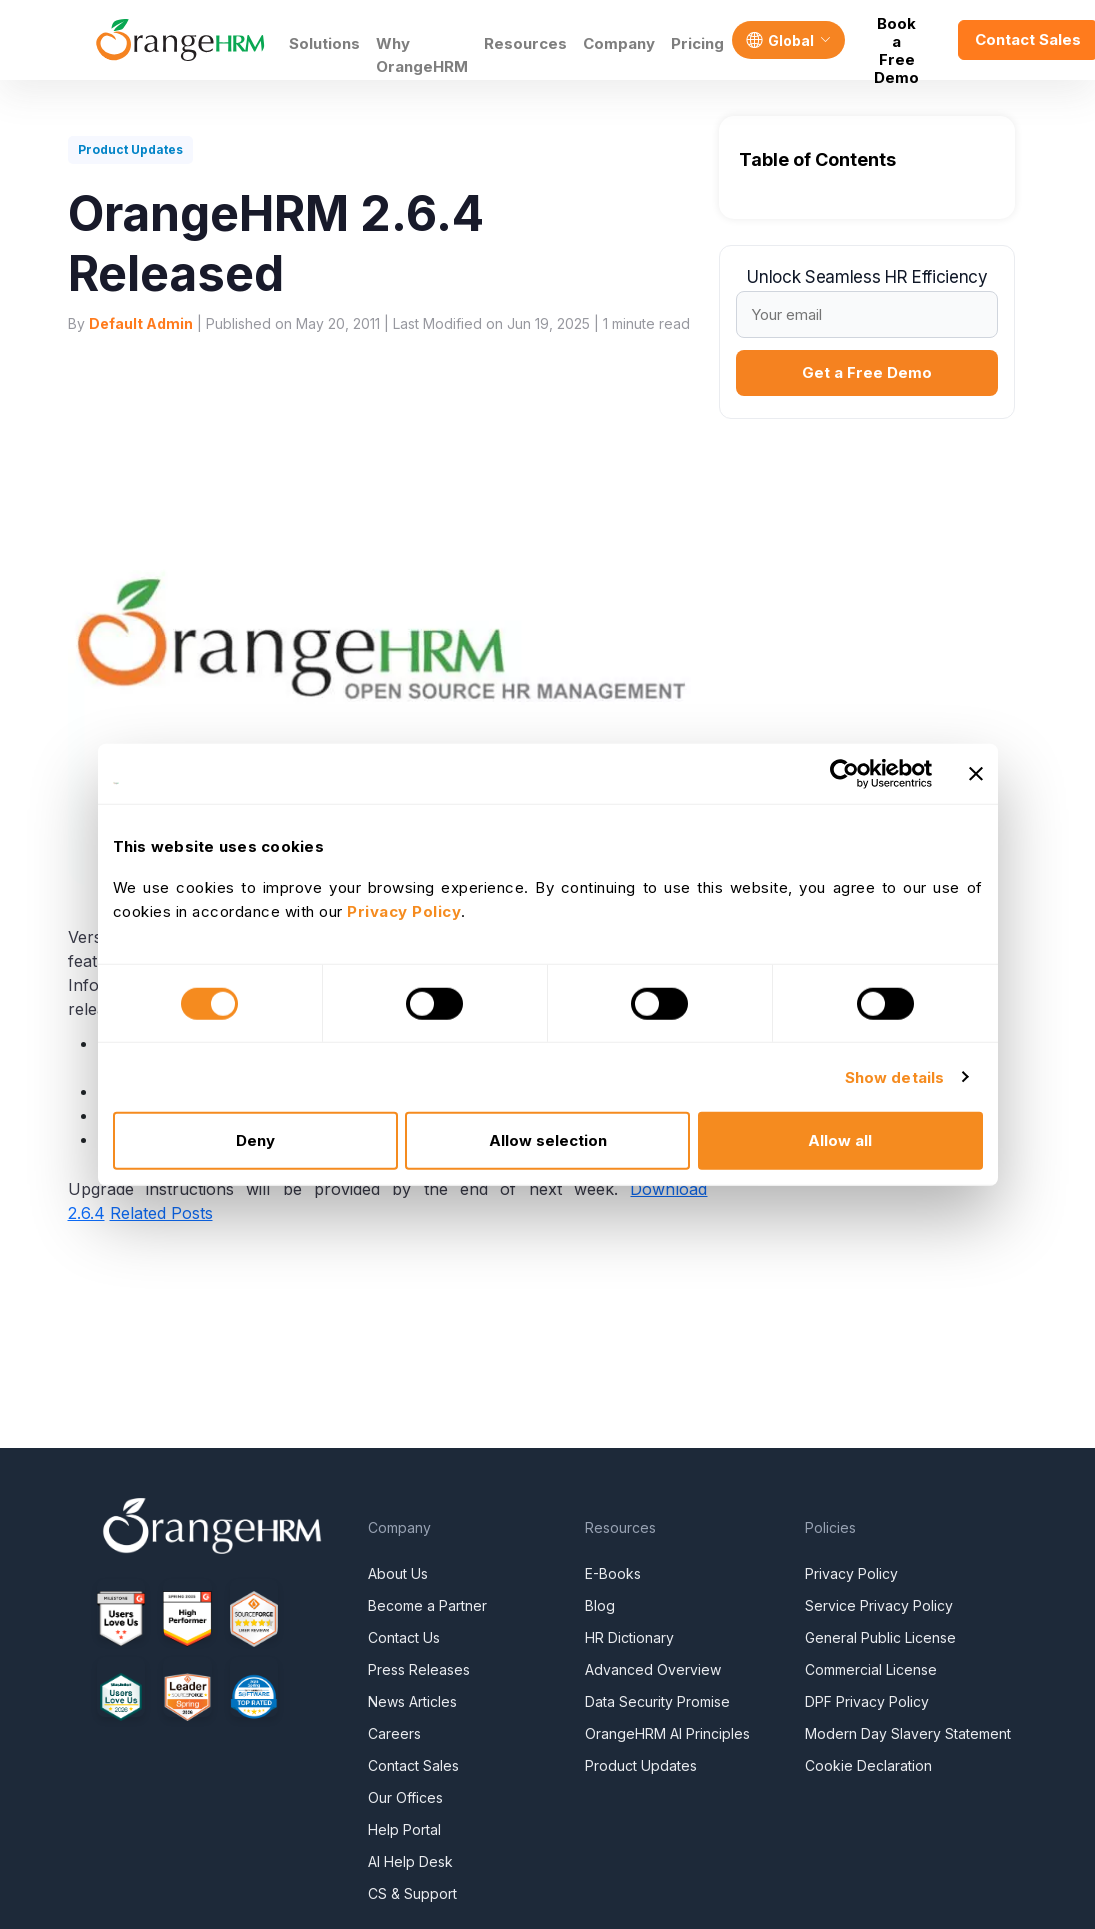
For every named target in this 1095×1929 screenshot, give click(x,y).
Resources (525, 43)
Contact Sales (413, 1765)
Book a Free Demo (896, 40)
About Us (398, 1573)
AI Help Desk (410, 1861)
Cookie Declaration (868, 1765)
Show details (894, 1076)
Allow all (840, 1140)
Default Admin (141, 323)
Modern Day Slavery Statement (908, 1733)
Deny (255, 1140)
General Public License (880, 1637)
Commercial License (871, 1669)
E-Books (613, 1573)
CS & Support (412, 1893)
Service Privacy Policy (879, 1605)
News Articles (412, 1701)
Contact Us (404, 1637)
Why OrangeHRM (422, 55)
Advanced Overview (653, 1669)
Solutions (324, 43)
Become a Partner (427, 1605)
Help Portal (404, 1829)
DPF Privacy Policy (867, 1701)
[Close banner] (976, 773)
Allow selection (548, 1140)
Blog (600, 1605)
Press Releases (419, 1669)
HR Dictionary (629, 1637)
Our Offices (405, 1797)
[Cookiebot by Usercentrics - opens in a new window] (844, 773)
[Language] (788, 40)
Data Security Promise (657, 1701)
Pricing (697, 43)
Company (619, 43)
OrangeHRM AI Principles (667, 1733)
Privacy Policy (851, 1573)
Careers (394, 1733)
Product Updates (641, 1765)
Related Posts (161, 1213)
